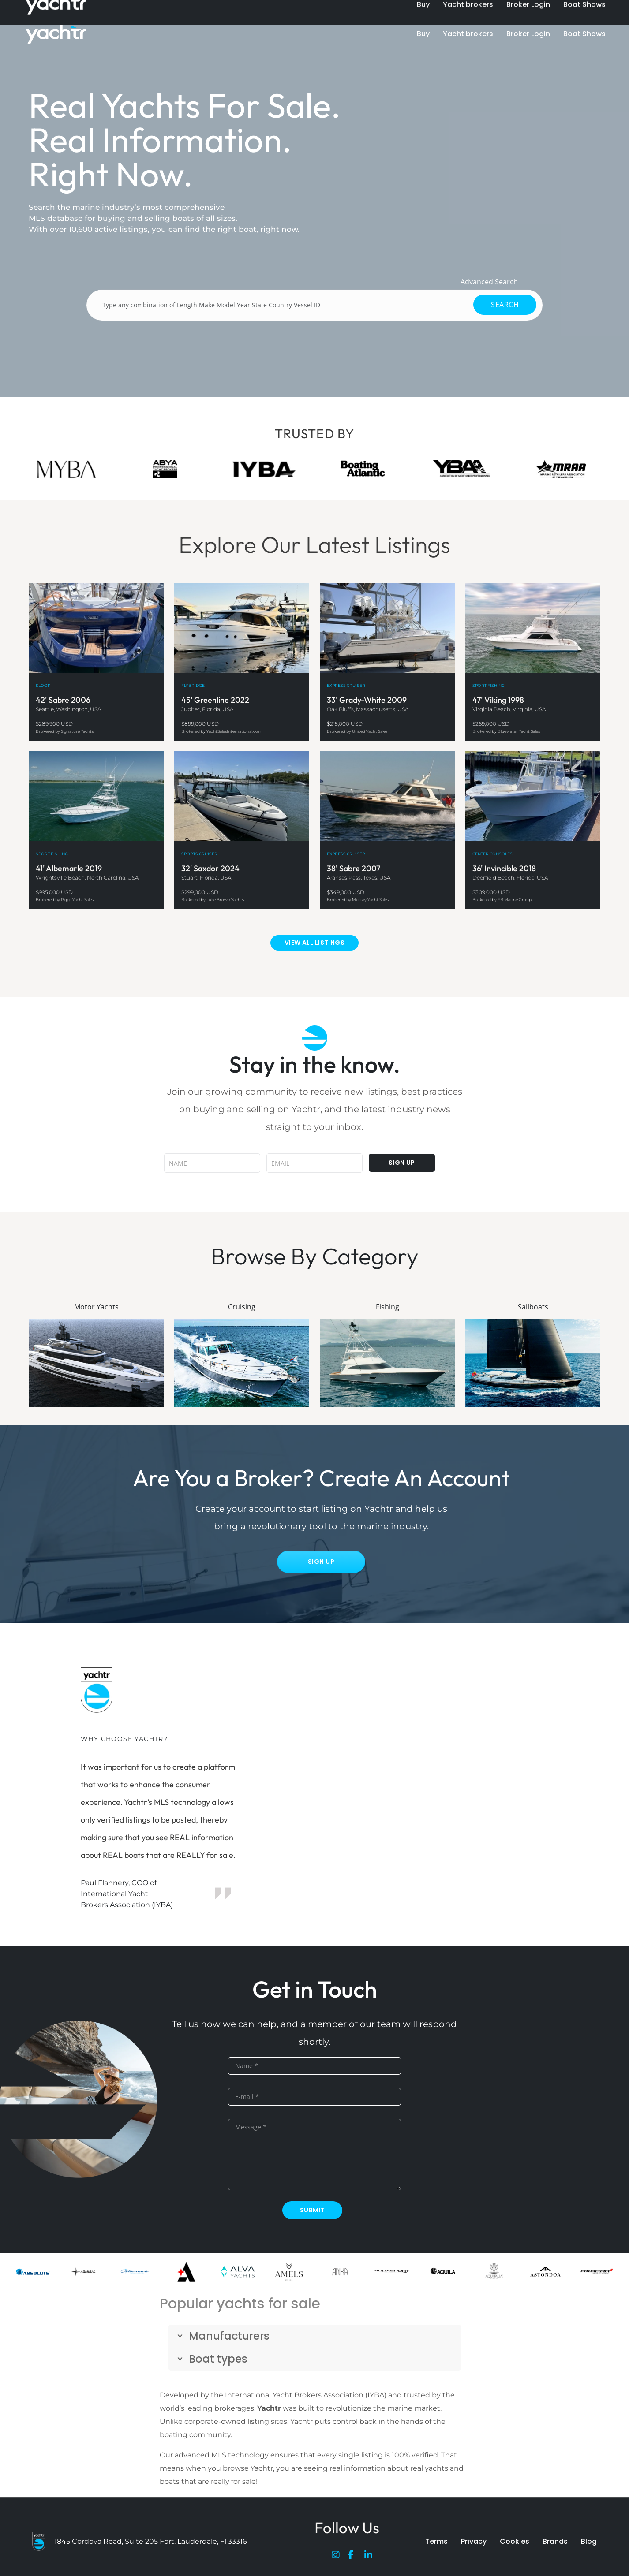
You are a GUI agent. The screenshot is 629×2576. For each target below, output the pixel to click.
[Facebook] (354, 2556)
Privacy (474, 2541)
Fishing (387, 1307)
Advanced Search (489, 282)
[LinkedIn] (370, 2556)
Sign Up (321, 1561)
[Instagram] (338, 2556)
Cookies (514, 2541)
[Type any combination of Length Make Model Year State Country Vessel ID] (314, 305)
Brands (555, 2541)
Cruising (241, 1307)
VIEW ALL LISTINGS (314, 942)
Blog (589, 2541)
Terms (436, 2541)
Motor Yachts (96, 1307)
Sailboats (533, 1307)
